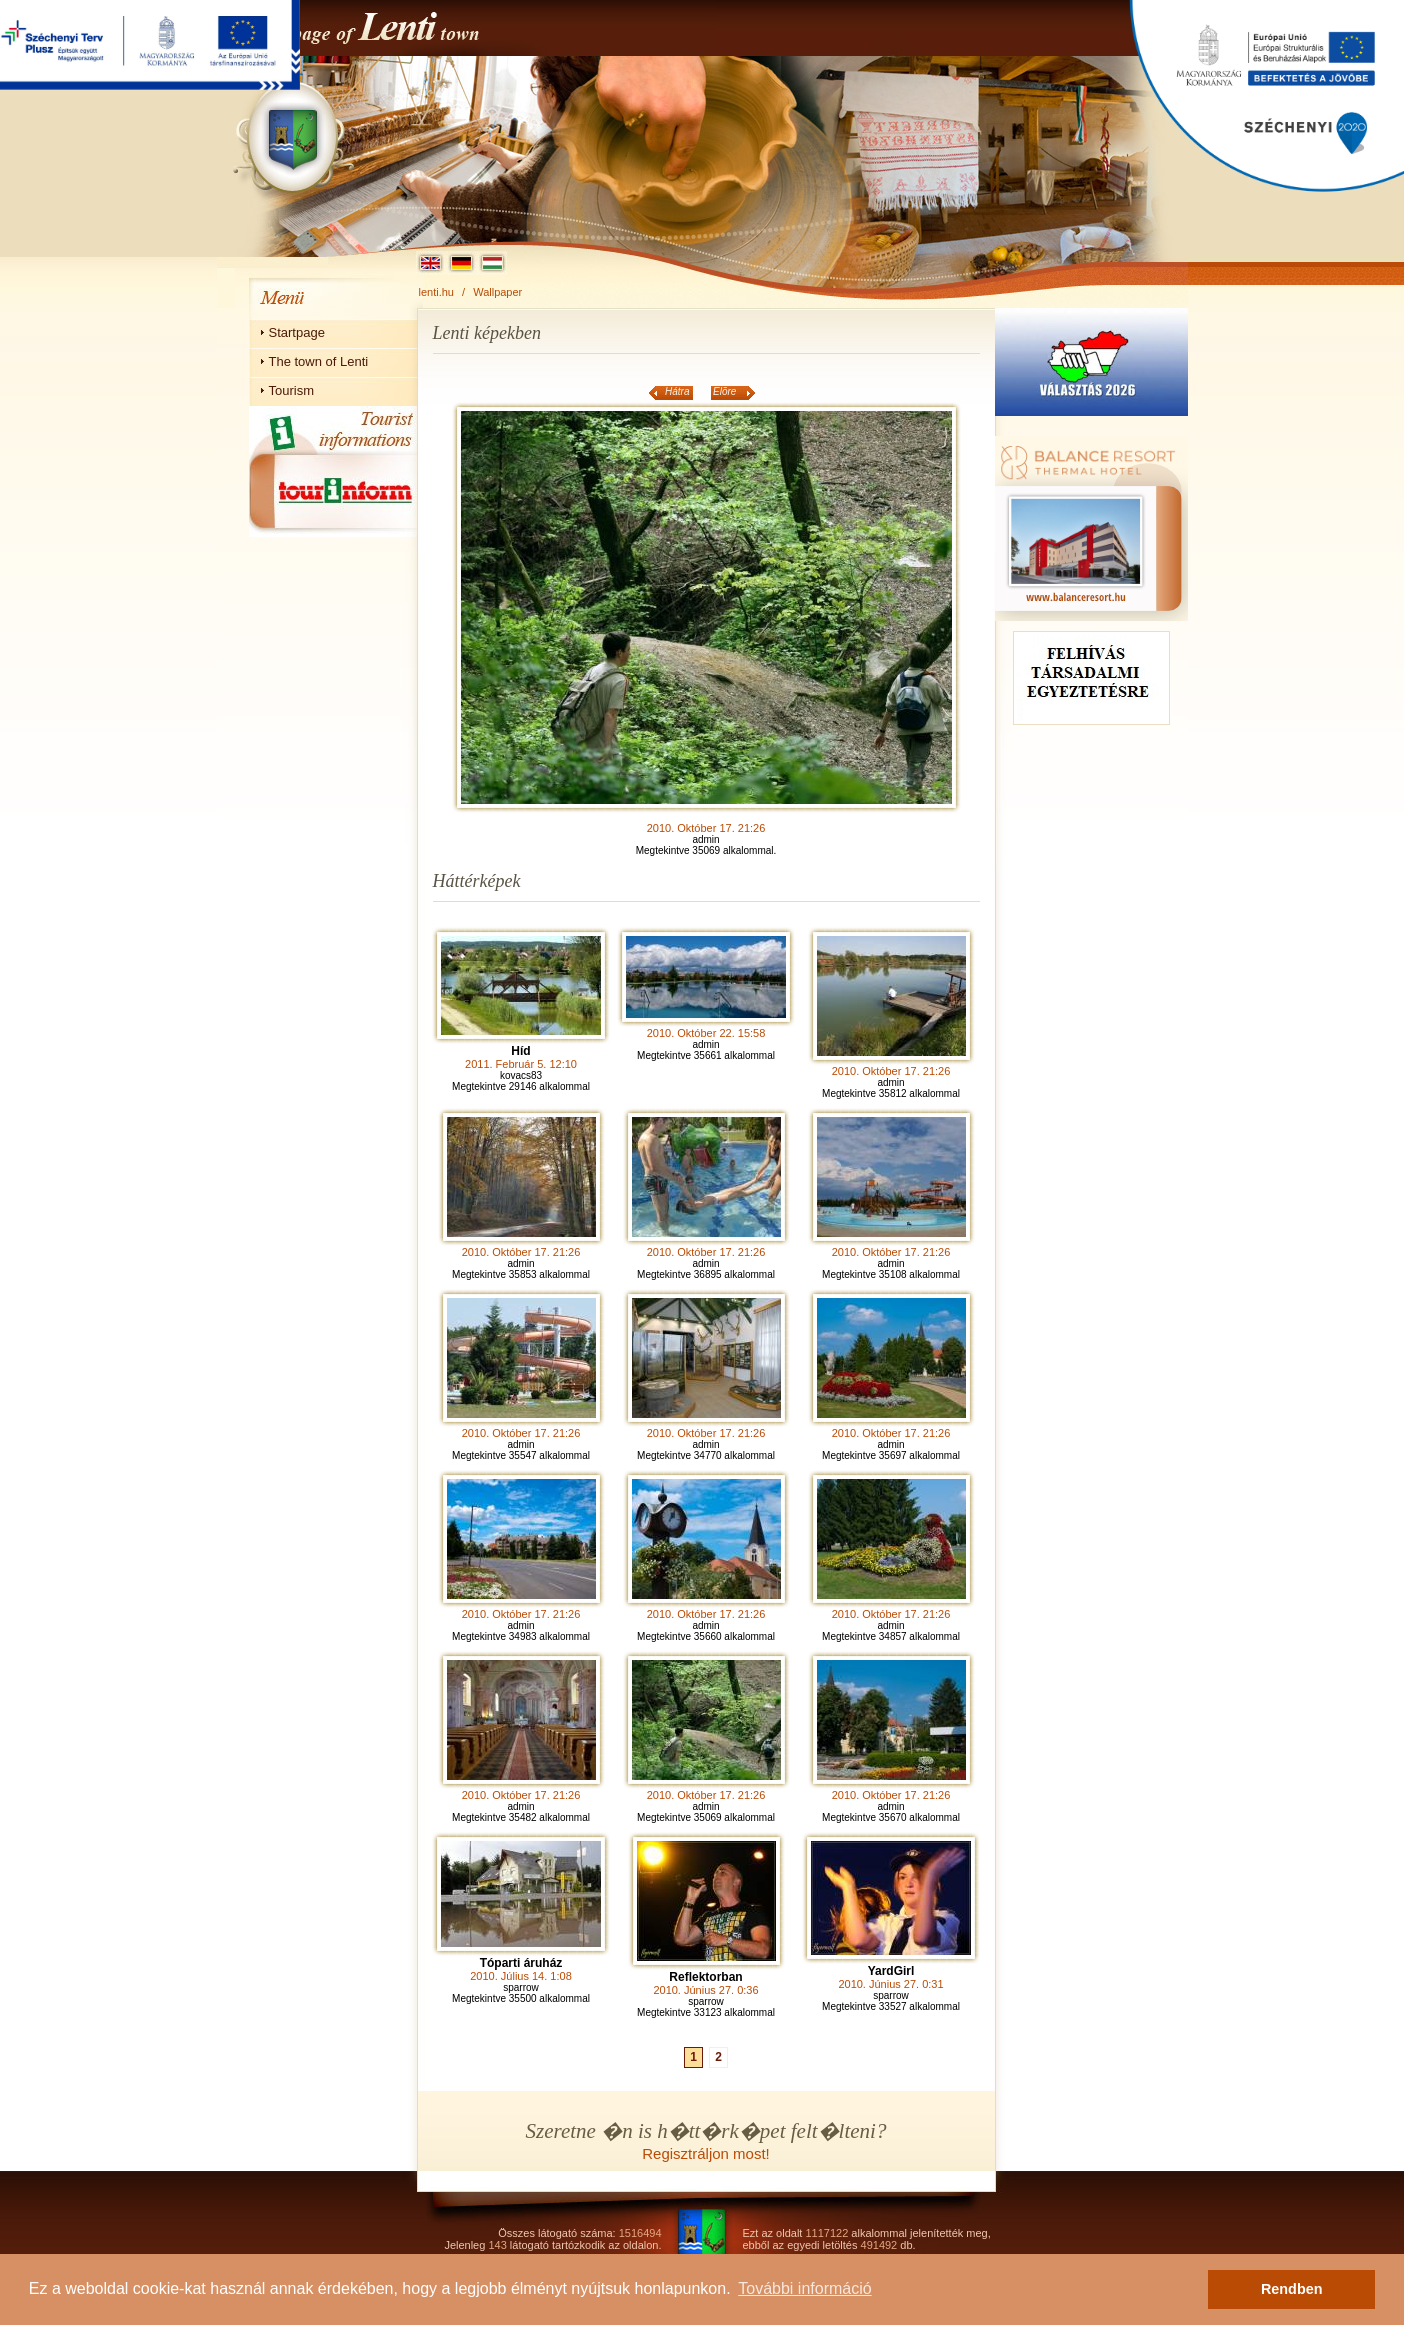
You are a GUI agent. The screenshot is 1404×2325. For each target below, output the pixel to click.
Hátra (677, 391)
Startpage (297, 332)
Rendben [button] (1292, 2289)
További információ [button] (804, 2288)
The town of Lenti (319, 361)
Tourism (292, 390)
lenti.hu (436, 292)
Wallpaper (497, 292)
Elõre (724, 391)
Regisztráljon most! (706, 2153)
